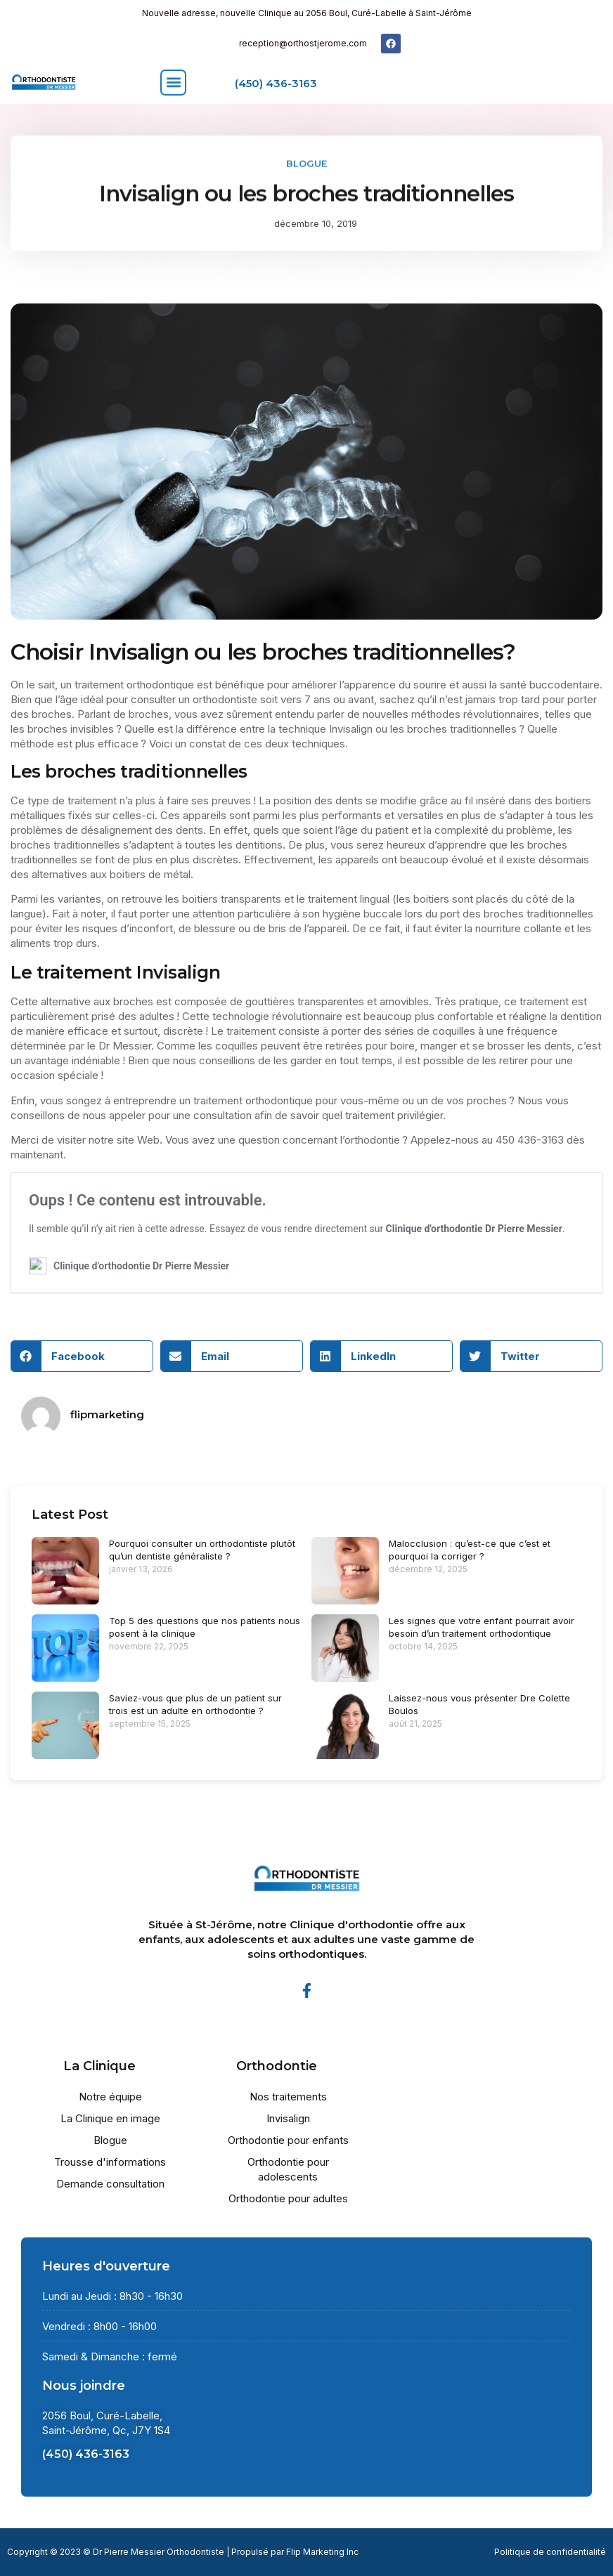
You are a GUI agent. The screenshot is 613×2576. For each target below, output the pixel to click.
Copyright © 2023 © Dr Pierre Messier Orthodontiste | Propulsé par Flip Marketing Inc (183, 2551)
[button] (173, 83)
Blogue (306, 160)
